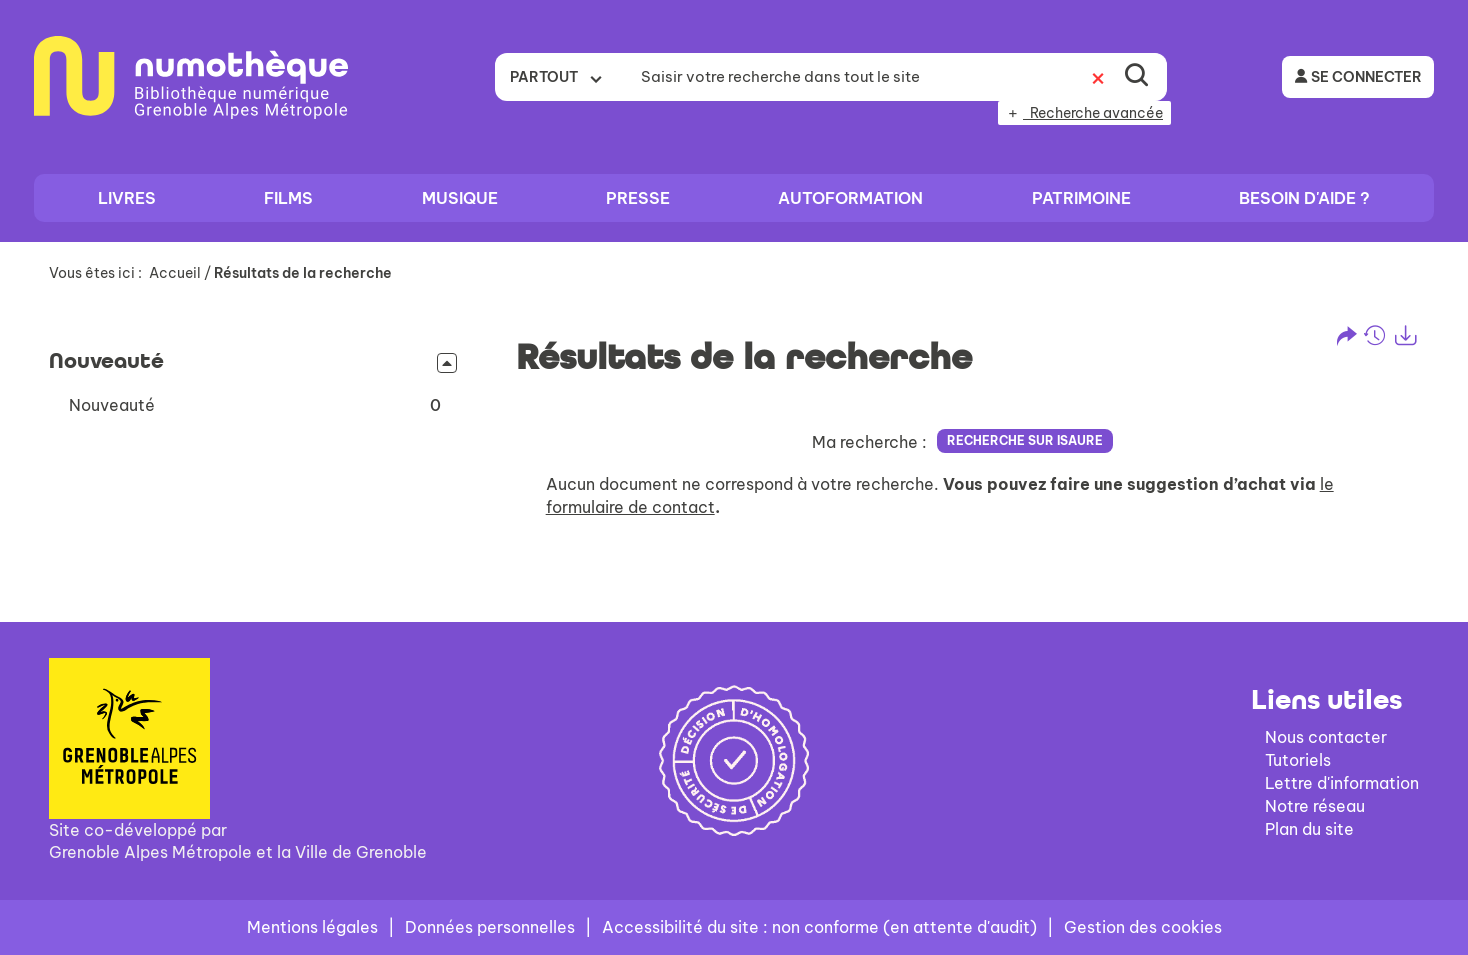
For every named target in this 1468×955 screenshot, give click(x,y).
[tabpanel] (734, 428)
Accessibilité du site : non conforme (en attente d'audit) (819, 927)
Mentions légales (312, 927)
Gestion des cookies (1143, 927)
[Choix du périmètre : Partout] (562, 77)
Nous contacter (1326, 737)
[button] (255, 405)
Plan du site (1309, 829)
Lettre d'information (1342, 783)
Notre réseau (1315, 806)
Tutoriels (1298, 760)
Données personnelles (490, 927)
